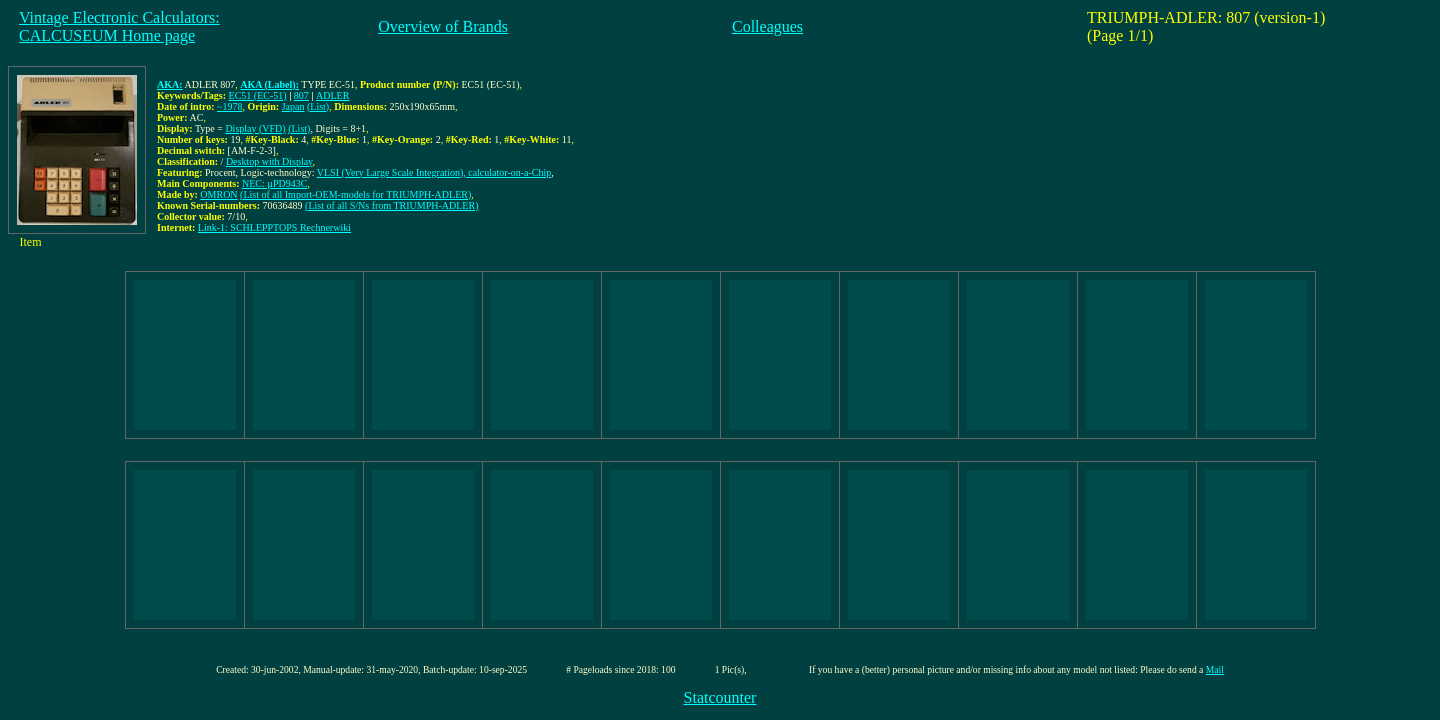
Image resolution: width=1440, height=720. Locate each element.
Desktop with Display (269, 161)
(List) (318, 106)
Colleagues (767, 26)
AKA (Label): (269, 84)
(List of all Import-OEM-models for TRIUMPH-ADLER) (355, 194)
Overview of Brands (443, 26)
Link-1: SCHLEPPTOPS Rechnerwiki (274, 227)
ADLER (332, 95)
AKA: (170, 84)
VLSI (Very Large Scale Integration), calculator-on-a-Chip (434, 172)
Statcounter (720, 697)
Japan (293, 106)
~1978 (229, 106)
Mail (1215, 669)
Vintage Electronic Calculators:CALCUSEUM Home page (119, 26)
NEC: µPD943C (275, 183)
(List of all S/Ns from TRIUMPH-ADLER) (391, 205)
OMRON (218, 194)
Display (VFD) (255, 128)
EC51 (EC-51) (258, 95)
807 (301, 95)
